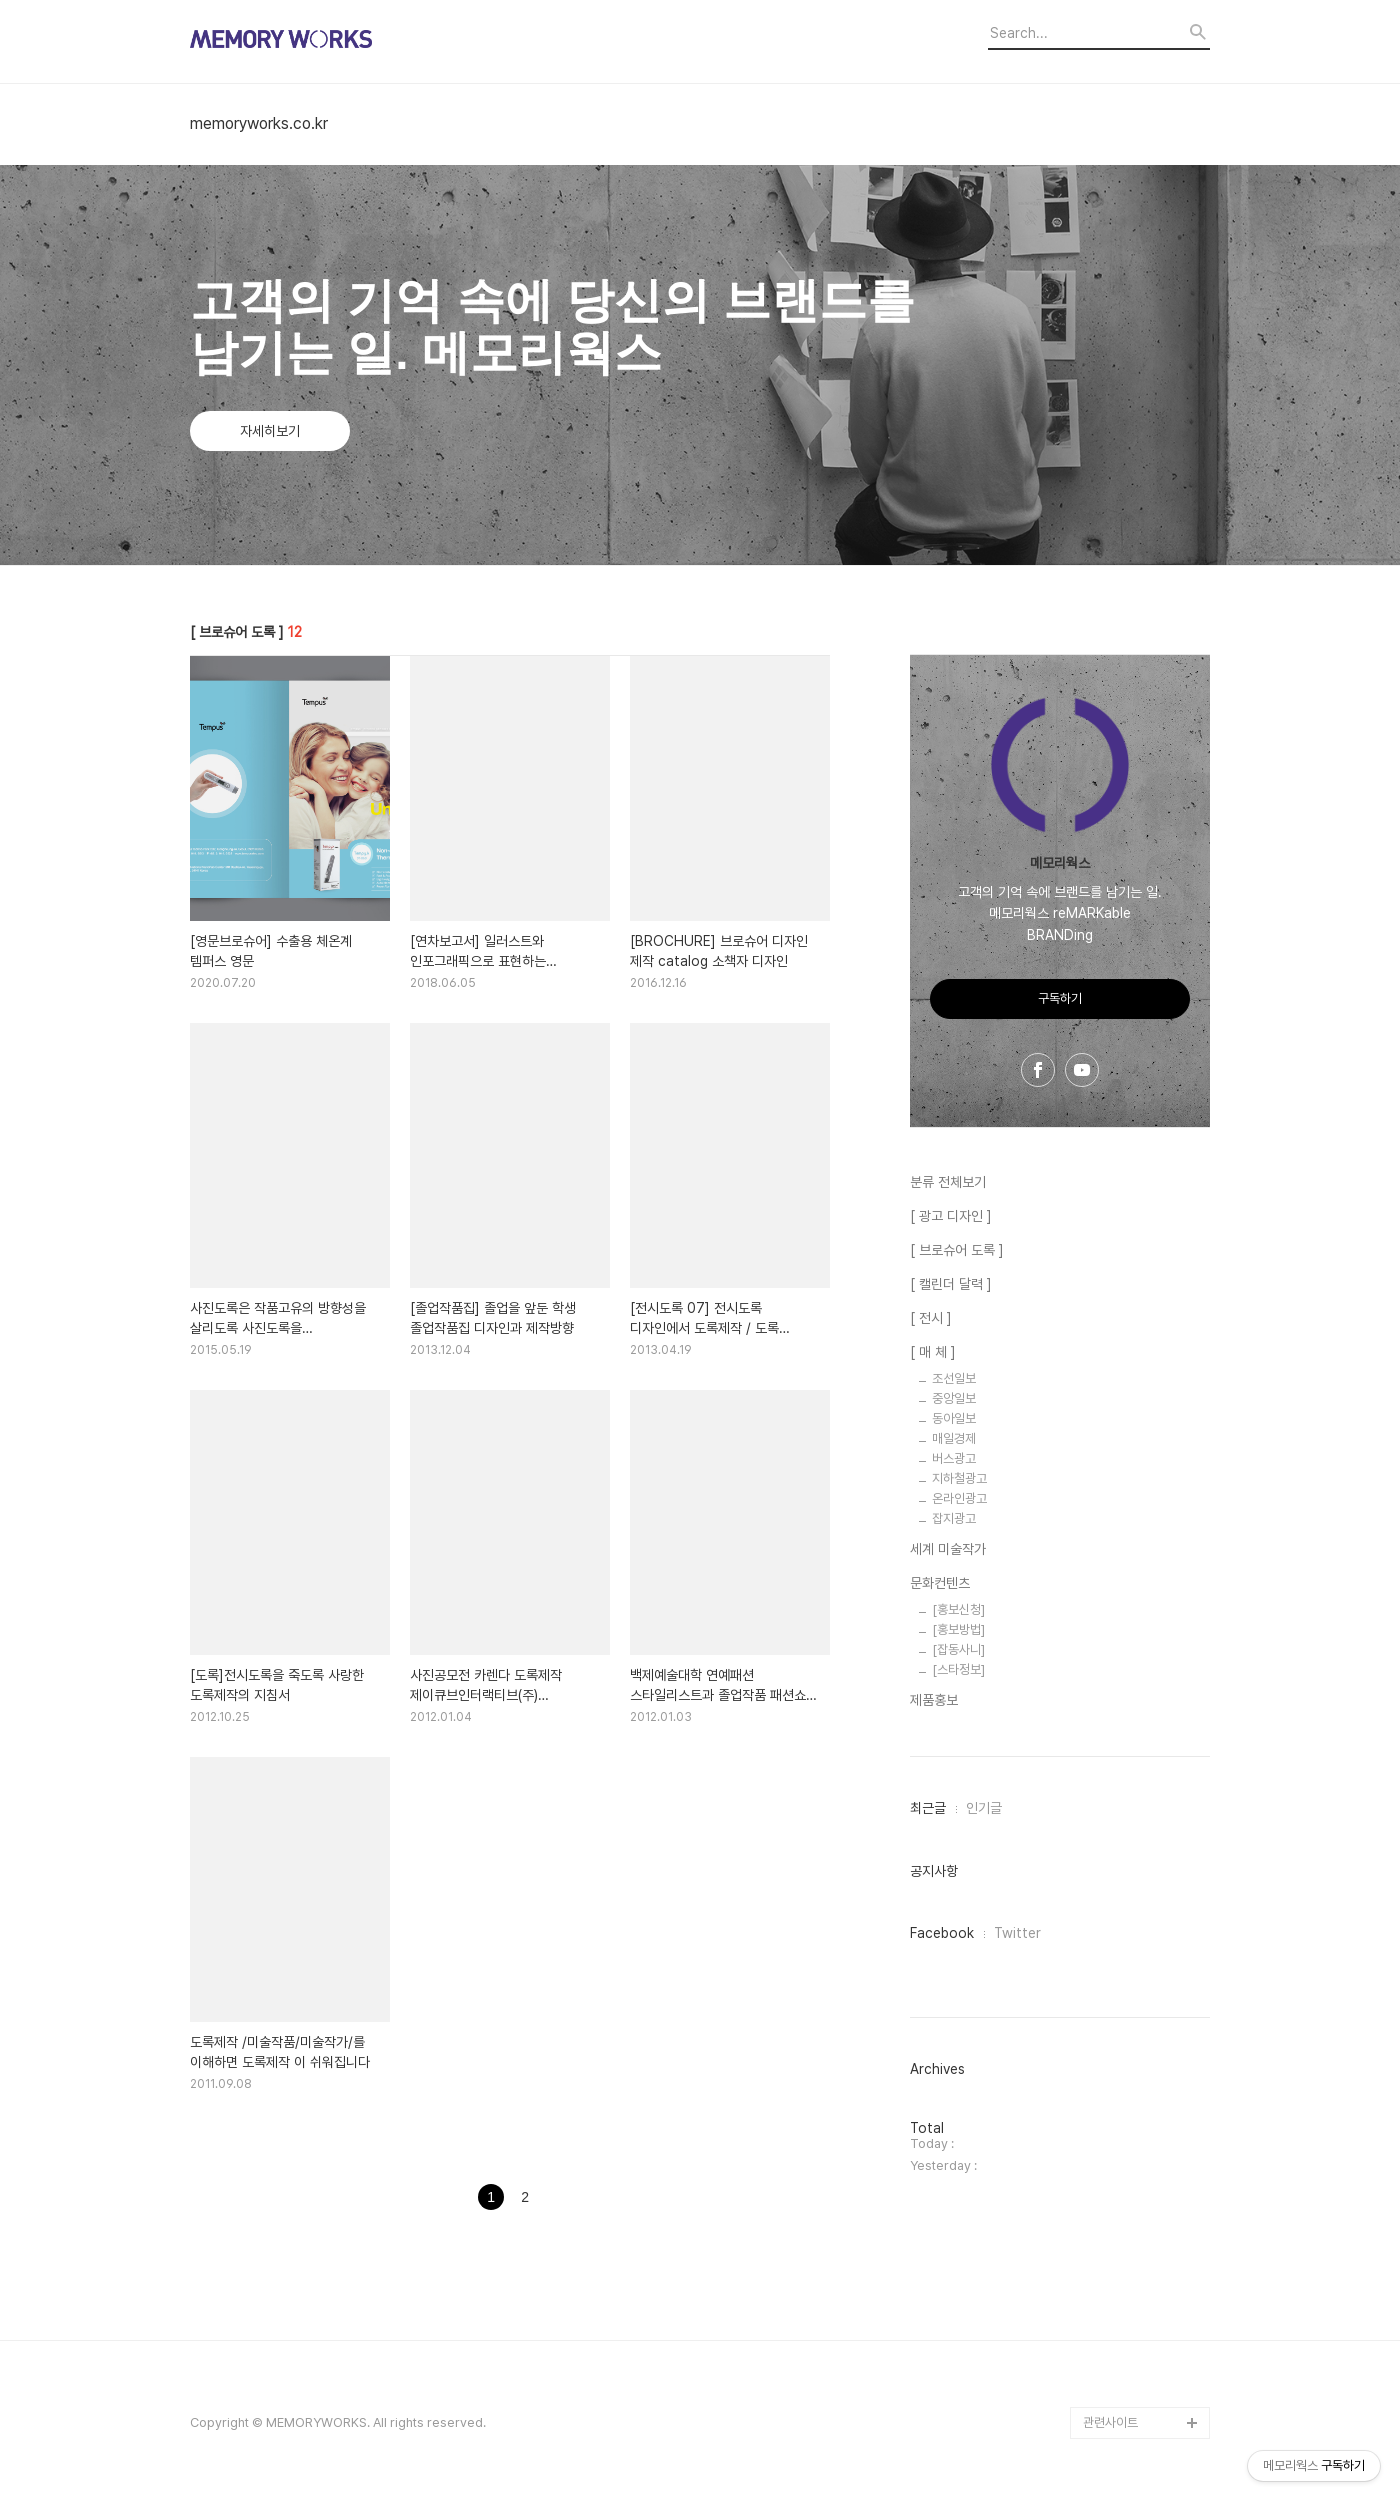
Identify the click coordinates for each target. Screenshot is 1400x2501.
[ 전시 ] (931, 1318)
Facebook (942, 1933)
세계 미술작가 (948, 1549)
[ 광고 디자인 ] (951, 1216)
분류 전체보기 (948, 1182)
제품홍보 (934, 1700)
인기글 (984, 1808)
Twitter (1017, 1933)
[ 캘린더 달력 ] (951, 1284)
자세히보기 (270, 431)
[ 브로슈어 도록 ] (957, 1250)
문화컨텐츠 (940, 1583)
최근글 (928, 1808)
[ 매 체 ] (933, 1352)
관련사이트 (1110, 2422)
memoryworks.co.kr (259, 124)
